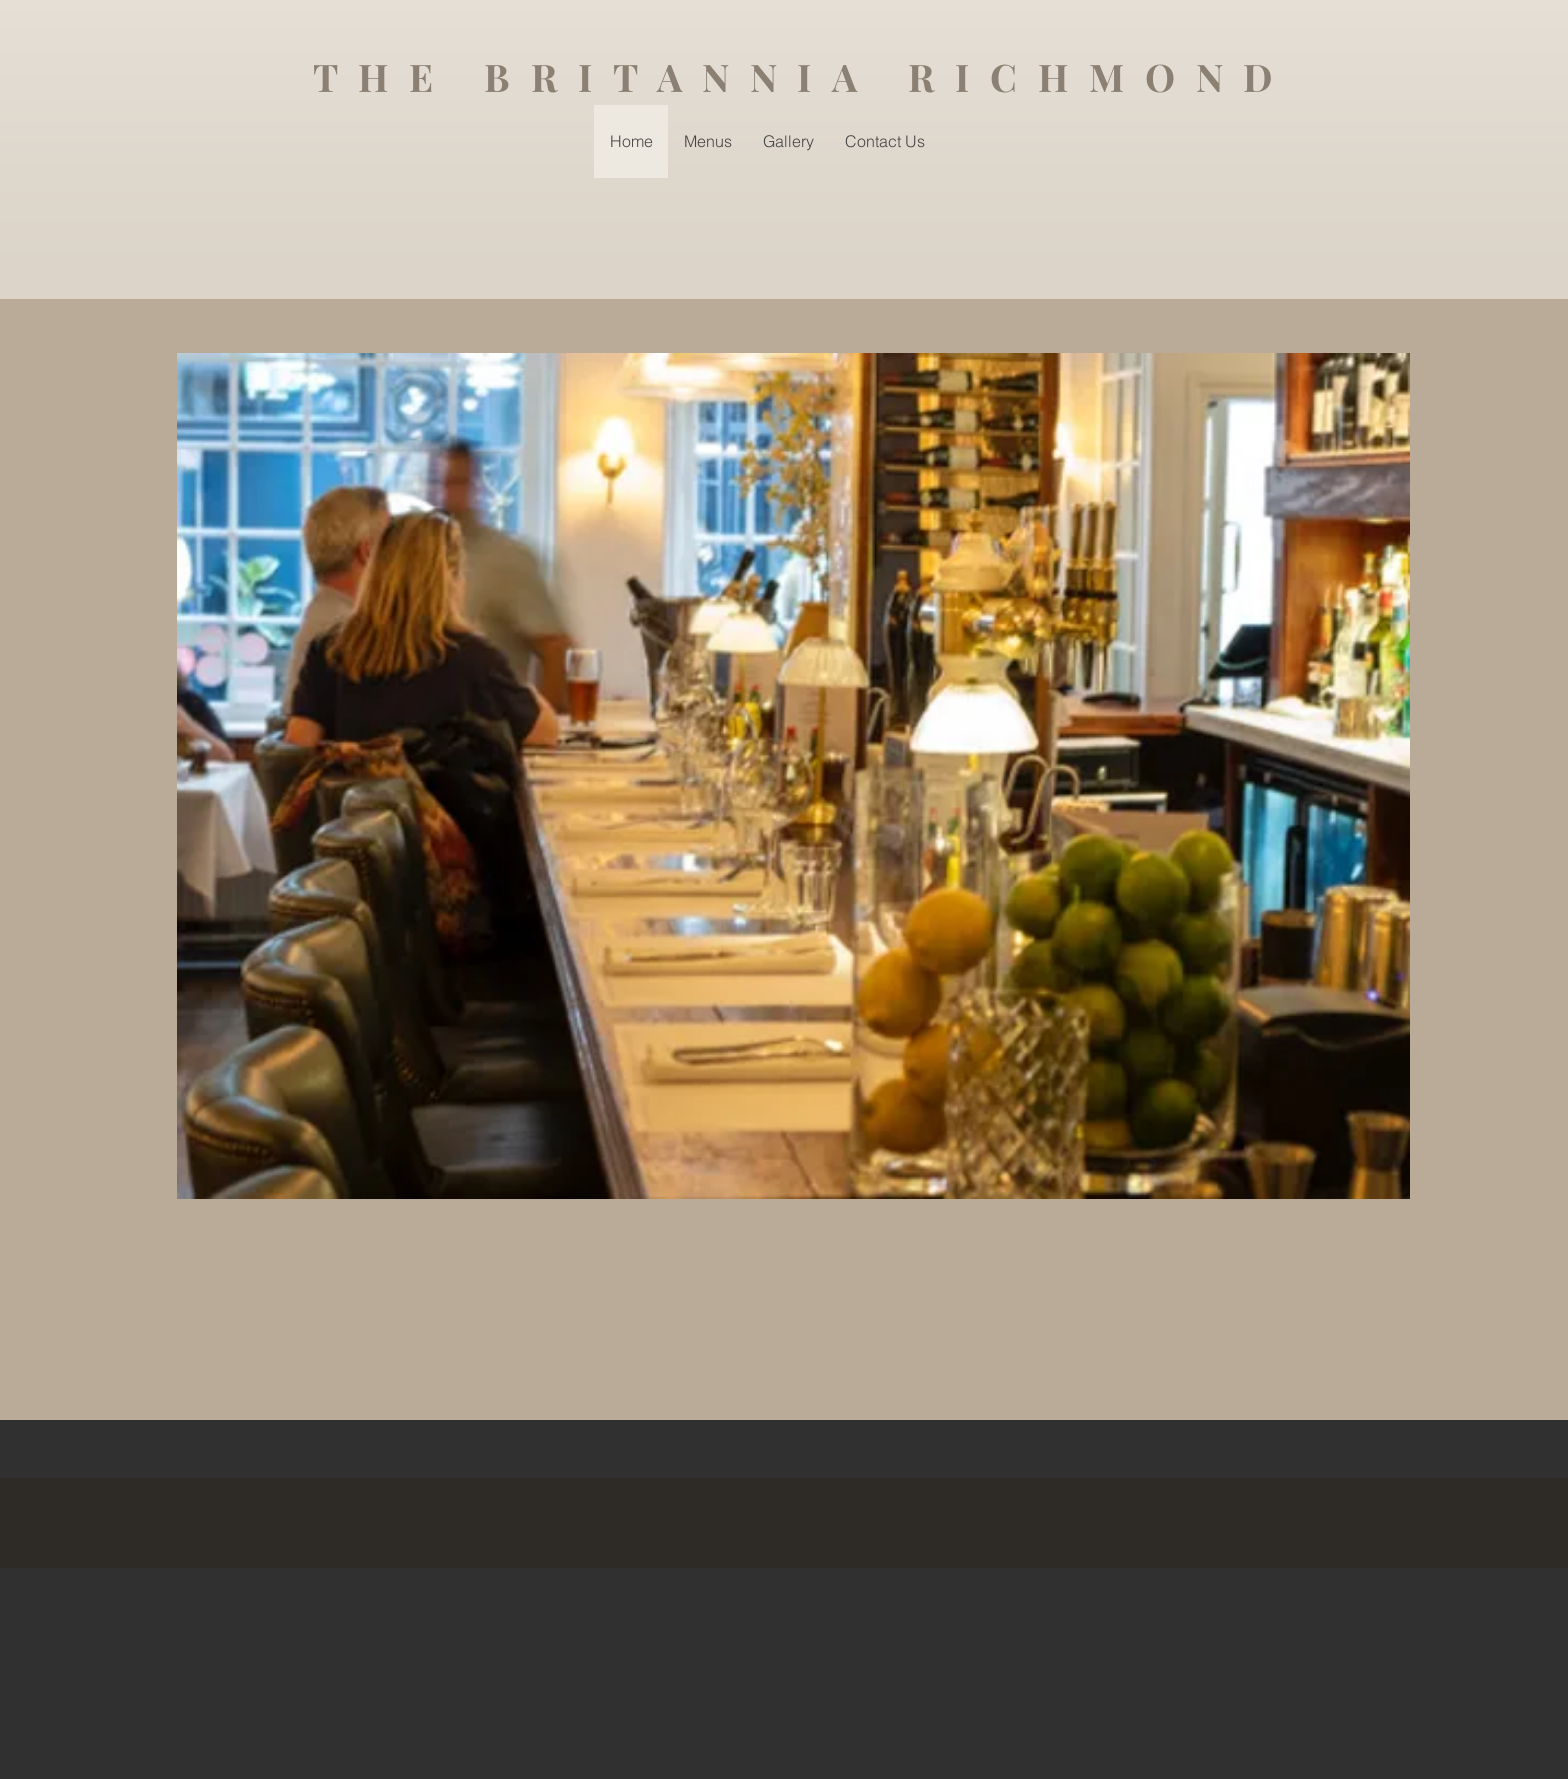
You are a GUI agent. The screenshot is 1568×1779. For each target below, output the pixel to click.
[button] (793, 776)
